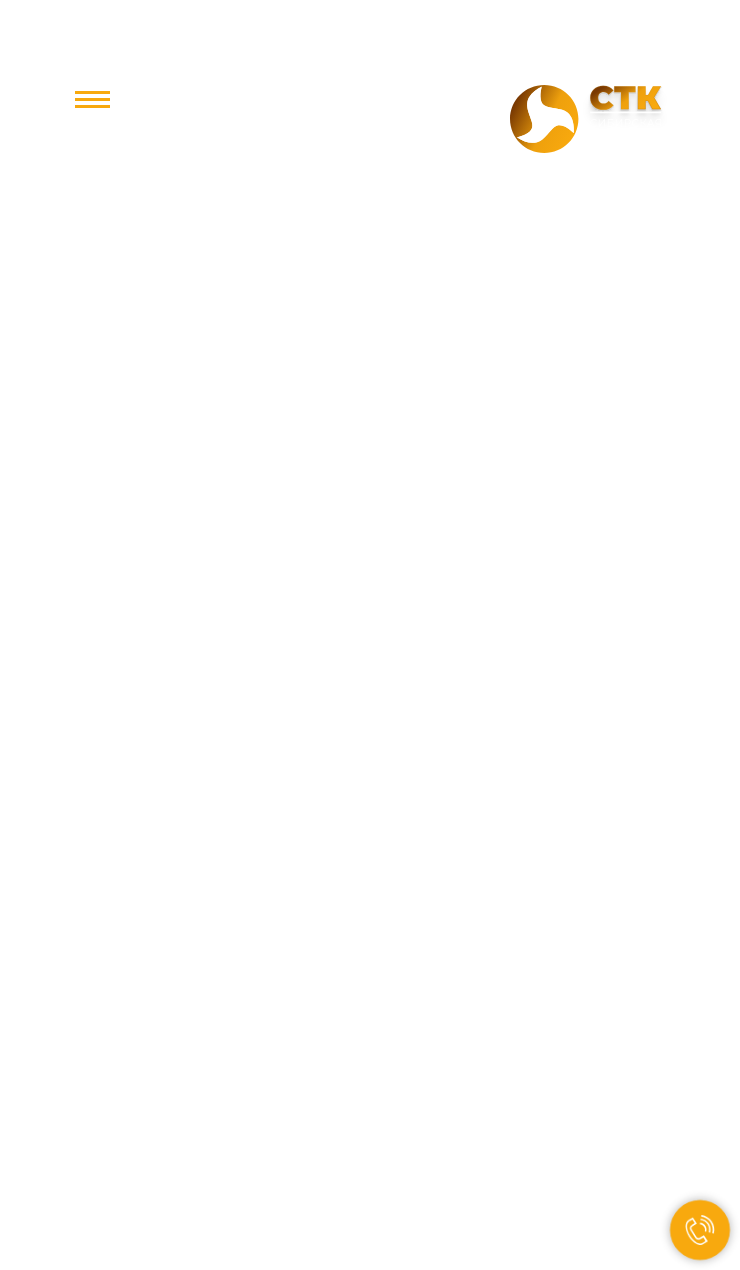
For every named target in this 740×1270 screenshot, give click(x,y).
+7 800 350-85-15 (370, 102)
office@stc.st (370, 136)
